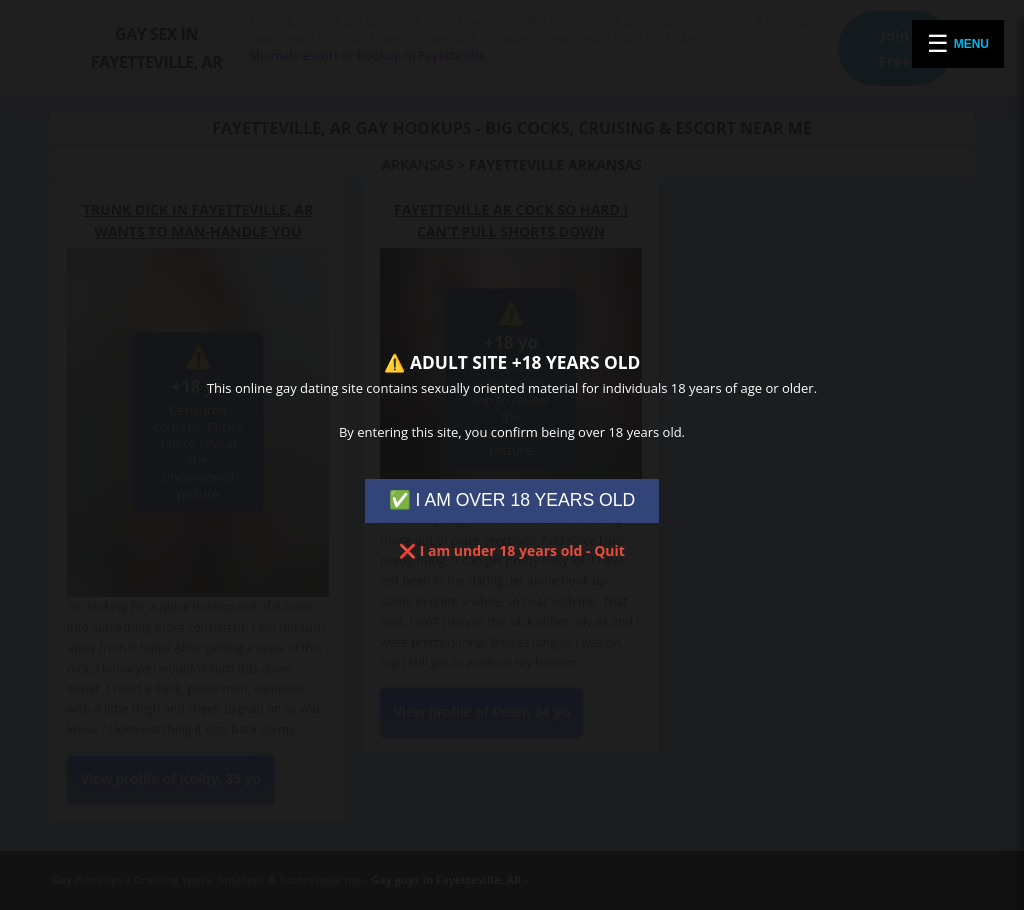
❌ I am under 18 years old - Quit (512, 550)
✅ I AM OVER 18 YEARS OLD (512, 500)
